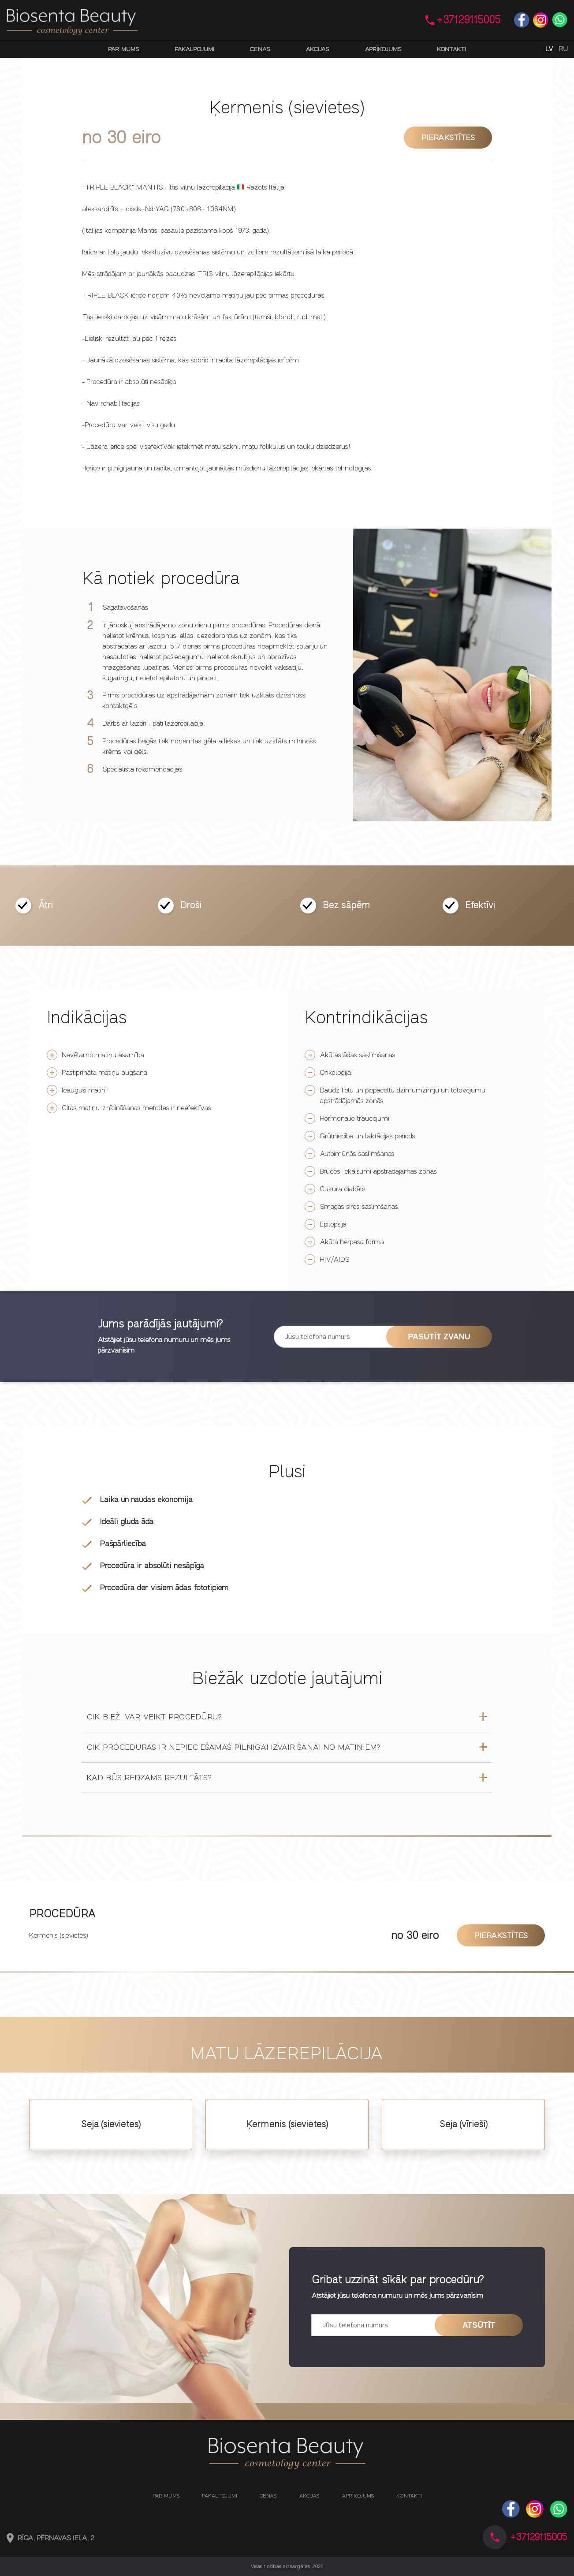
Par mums (123, 49)
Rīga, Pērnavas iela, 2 (56, 2538)
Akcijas (317, 49)
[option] (452, 675)
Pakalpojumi (194, 49)
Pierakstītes (448, 137)
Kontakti (451, 49)
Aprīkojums (383, 49)
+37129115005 (468, 19)
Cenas (260, 49)
